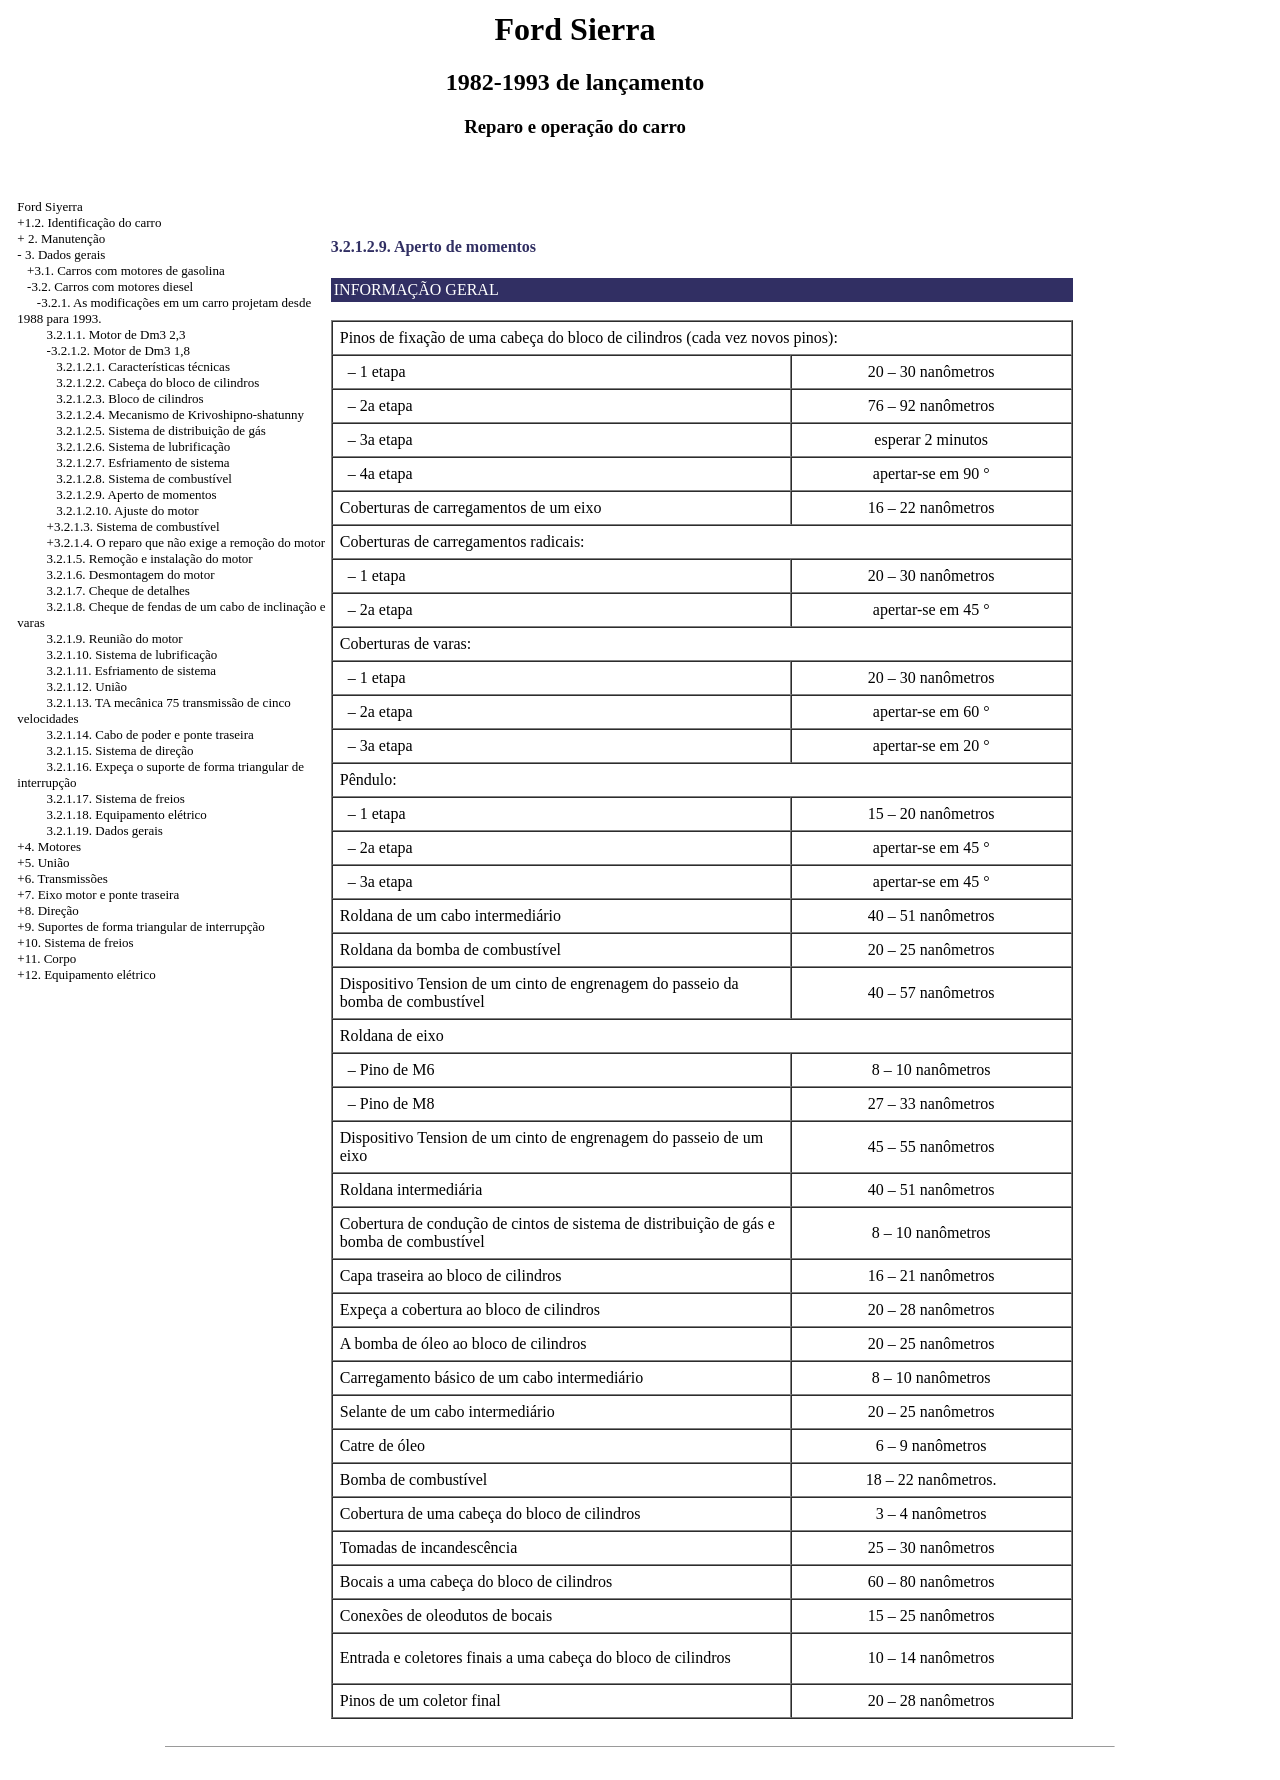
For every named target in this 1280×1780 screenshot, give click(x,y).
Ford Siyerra (49, 206)
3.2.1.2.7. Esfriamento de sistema (142, 462)
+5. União (43, 862)
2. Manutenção (66, 238)
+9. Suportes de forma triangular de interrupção (140, 926)
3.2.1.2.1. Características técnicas (143, 366)
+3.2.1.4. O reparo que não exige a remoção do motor (186, 542)
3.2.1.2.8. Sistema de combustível (143, 478)
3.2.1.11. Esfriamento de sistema (132, 670)
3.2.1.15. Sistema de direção (120, 750)
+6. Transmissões (62, 878)
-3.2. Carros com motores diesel (110, 286)
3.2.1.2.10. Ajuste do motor (127, 510)
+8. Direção (47, 910)
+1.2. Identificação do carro (89, 222)
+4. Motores (49, 846)
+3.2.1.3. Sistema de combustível (133, 526)
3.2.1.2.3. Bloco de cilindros (129, 398)
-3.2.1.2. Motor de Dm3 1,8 (118, 350)
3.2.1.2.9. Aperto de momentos (136, 494)
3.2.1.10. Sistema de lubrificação (132, 654)
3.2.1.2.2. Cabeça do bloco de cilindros (157, 382)
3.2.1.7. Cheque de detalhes (118, 590)
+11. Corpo (46, 958)
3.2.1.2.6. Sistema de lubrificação (143, 446)
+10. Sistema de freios (75, 942)
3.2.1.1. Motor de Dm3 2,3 (116, 334)
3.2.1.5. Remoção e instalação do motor (150, 558)
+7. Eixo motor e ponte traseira (98, 894)
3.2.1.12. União (87, 686)
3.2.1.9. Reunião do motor (115, 638)
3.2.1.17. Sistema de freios (116, 798)
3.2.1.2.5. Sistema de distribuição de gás (160, 430)
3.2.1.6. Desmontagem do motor (131, 574)
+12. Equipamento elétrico (86, 974)
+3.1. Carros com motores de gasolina (126, 270)
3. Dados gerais (65, 254)
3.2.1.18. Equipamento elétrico (127, 814)
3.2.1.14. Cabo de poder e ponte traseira (150, 734)
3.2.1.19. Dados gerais (105, 830)
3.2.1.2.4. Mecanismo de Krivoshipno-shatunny (180, 414)
